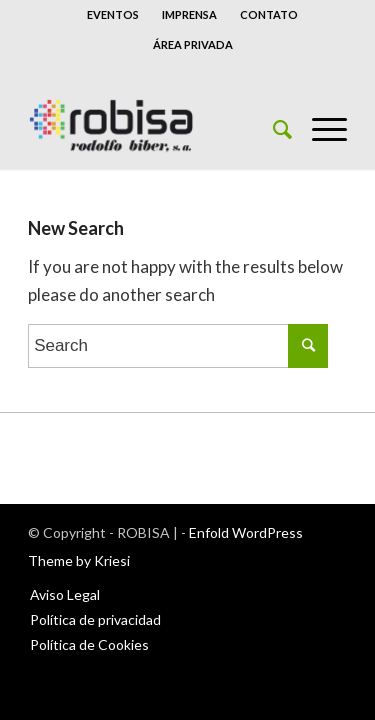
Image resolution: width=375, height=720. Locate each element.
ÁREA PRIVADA (193, 44)
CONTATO (269, 14)
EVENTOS (113, 14)
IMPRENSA (189, 14)
